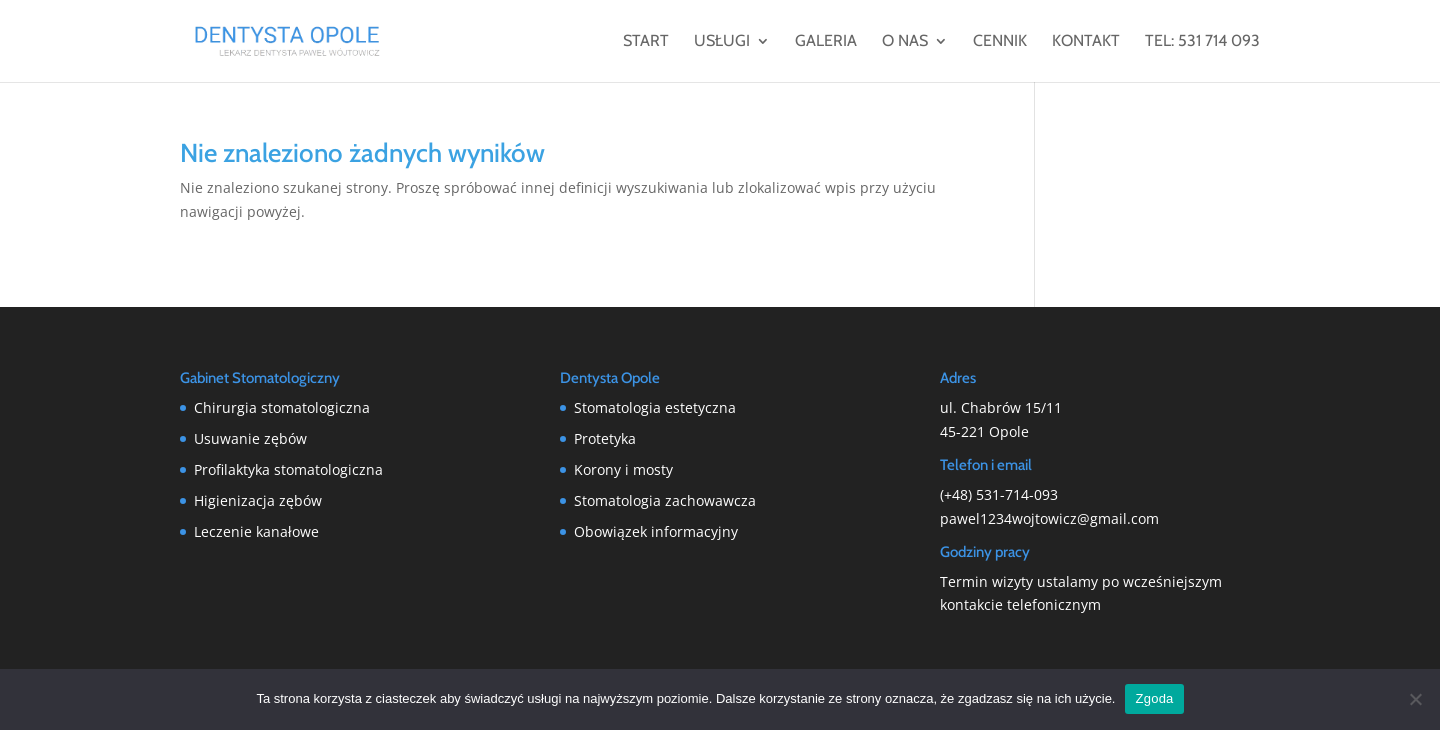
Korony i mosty (623, 469)
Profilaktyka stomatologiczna (288, 469)
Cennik (1000, 42)
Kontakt (1086, 42)
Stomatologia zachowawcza (665, 500)
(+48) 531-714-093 (999, 494)
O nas (905, 42)
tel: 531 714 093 (1202, 42)
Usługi (722, 42)
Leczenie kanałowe (256, 531)
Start (646, 42)
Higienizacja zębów (258, 500)
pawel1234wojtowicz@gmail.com (1049, 518)
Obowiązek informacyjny (656, 531)
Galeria (826, 42)
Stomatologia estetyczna (655, 407)
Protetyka (605, 438)
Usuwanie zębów (250, 438)
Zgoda (1154, 698)
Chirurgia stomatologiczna (282, 407)
